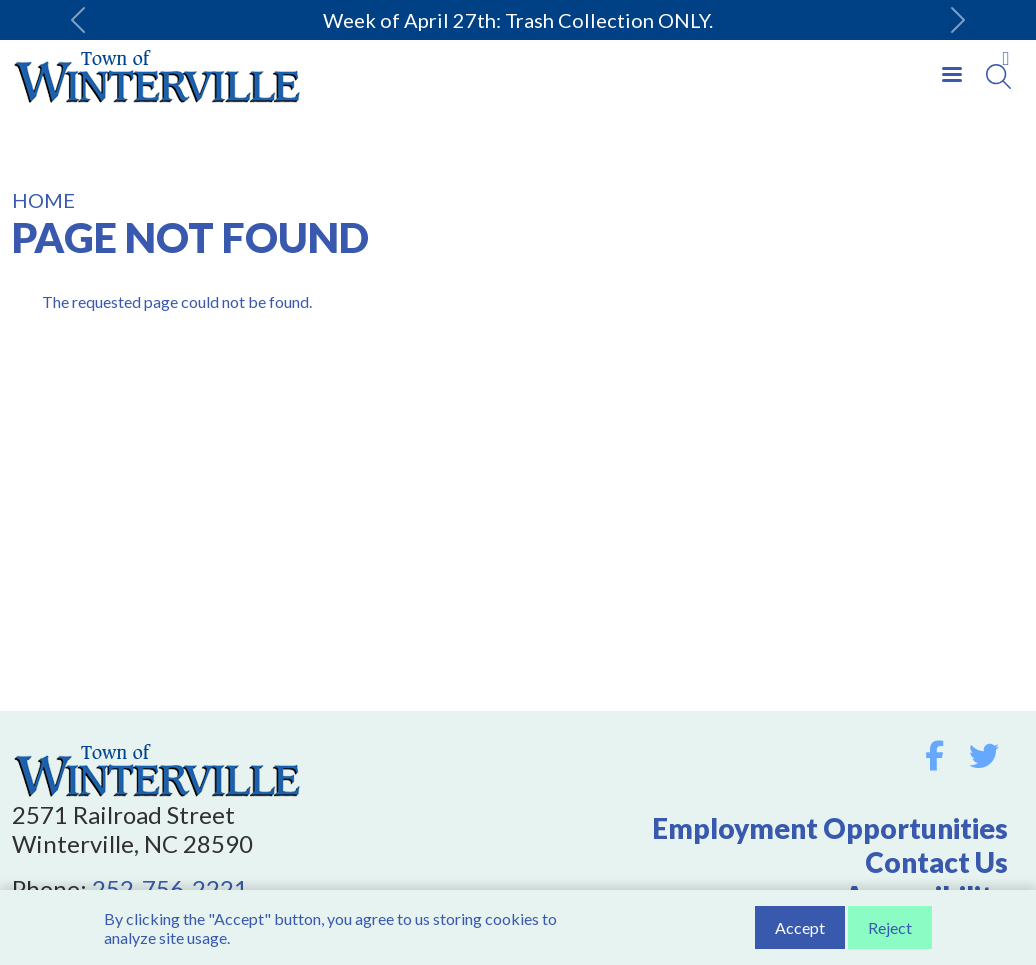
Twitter (984, 756)
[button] (77, 20)
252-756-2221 (170, 888)
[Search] (998, 77)
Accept (800, 929)
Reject (890, 929)
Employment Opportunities (830, 828)
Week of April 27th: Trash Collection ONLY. (518, 20)
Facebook (934, 756)
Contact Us (936, 862)
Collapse (1006, 59)
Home (43, 200)
